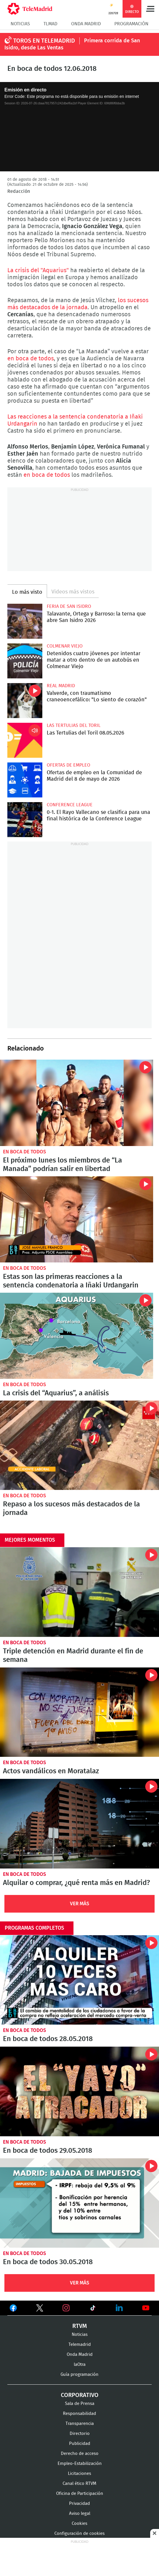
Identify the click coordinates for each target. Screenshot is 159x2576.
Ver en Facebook (13, 2309)
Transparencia (80, 2423)
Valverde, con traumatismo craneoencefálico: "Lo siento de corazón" (24, 700)
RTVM (79, 2326)
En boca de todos (24, 1151)
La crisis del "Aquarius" (38, 270)
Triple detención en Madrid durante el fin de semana (79, 1592)
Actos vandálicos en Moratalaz (79, 1712)
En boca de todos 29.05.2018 (79, 2091)
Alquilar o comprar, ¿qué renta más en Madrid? (79, 1823)
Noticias (20, 23)
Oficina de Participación (79, 2493)
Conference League (70, 804)
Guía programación (79, 2374)
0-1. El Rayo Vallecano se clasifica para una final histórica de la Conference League (24, 819)
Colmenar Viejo (65, 646)
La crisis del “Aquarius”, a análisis (76, 1336)
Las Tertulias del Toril (74, 725)
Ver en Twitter (40, 2309)
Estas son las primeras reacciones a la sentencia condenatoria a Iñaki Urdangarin (76, 1219)
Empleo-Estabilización (80, 2463)
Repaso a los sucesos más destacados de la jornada (79, 1445)
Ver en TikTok (93, 2309)
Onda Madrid (86, 23)
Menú (150, 9)
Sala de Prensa (79, 2403)
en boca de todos (30, 359)
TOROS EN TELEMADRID (44, 41)
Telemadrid (79, 2344)
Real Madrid (61, 685)
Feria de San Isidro (69, 606)
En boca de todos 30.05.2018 (79, 2203)
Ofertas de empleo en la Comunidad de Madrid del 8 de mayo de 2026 (24, 779)
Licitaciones (79, 2473)
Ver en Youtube (146, 2308)
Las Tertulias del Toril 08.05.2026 (24, 740)
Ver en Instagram (66, 2308)
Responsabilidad (79, 2413)
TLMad (50, 23)
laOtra (80, 2364)
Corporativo (79, 2395)
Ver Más (79, 1903)
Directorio (80, 2433)
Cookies (79, 2523)
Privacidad (79, 2503)
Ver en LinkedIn (119, 2308)
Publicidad (79, 2443)
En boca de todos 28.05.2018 (79, 1980)
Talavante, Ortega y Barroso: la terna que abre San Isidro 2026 (24, 621)
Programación (131, 23)
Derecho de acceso (79, 2453)
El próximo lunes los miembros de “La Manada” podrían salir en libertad (76, 1103)
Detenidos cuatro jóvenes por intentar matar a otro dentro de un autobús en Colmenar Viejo (24, 660)
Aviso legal (79, 2513)
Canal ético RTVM (79, 2483)
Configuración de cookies (79, 2533)
